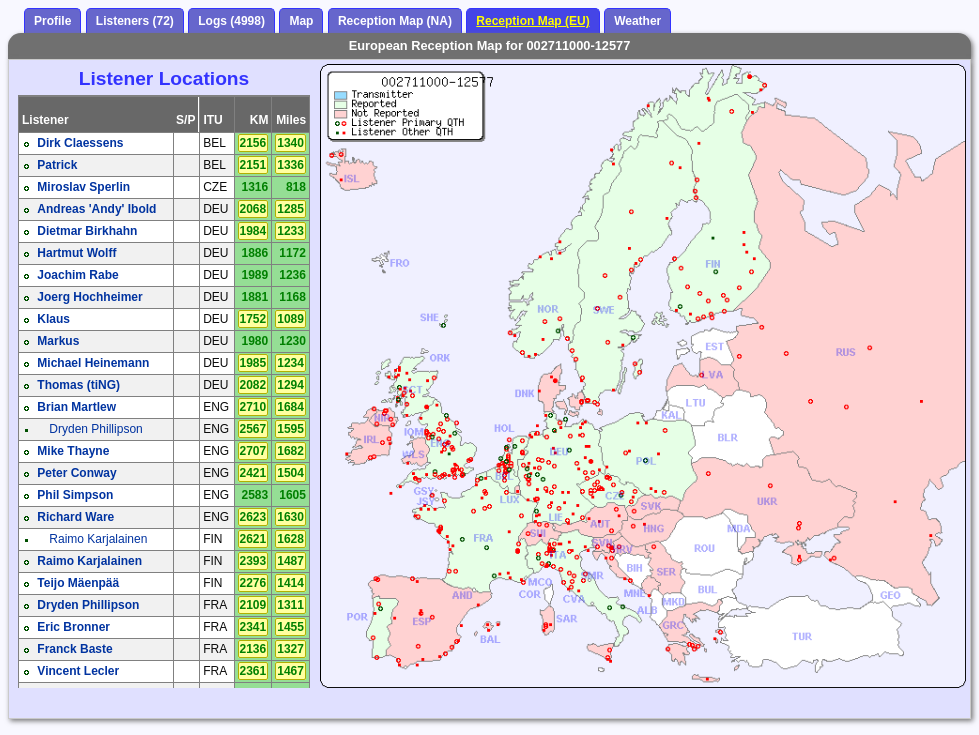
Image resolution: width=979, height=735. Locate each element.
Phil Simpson (75, 495)
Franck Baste (74, 649)
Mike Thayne (73, 451)
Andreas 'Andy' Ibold (96, 209)
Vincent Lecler (78, 671)
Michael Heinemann (93, 363)
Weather (637, 21)
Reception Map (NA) (395, 21)
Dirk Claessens (80, 143)
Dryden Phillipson (95, 429)
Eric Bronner (73, 627)
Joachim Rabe (77, 275)
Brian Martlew (76, 407)
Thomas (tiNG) (78, 385)
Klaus (53, 319)
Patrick (57, 165)
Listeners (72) (135, 21)
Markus (58, 341)
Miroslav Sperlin (83, 187)
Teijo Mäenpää (78, 583)
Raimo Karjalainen (98, 539)
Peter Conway (76, 473)
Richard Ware (75, 517)
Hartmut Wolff (76, 253)
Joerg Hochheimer (89, 297)
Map (301, 21)
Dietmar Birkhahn (87, 231)
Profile (52, 21)
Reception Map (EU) (532, 21)
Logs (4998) (231, 21)
